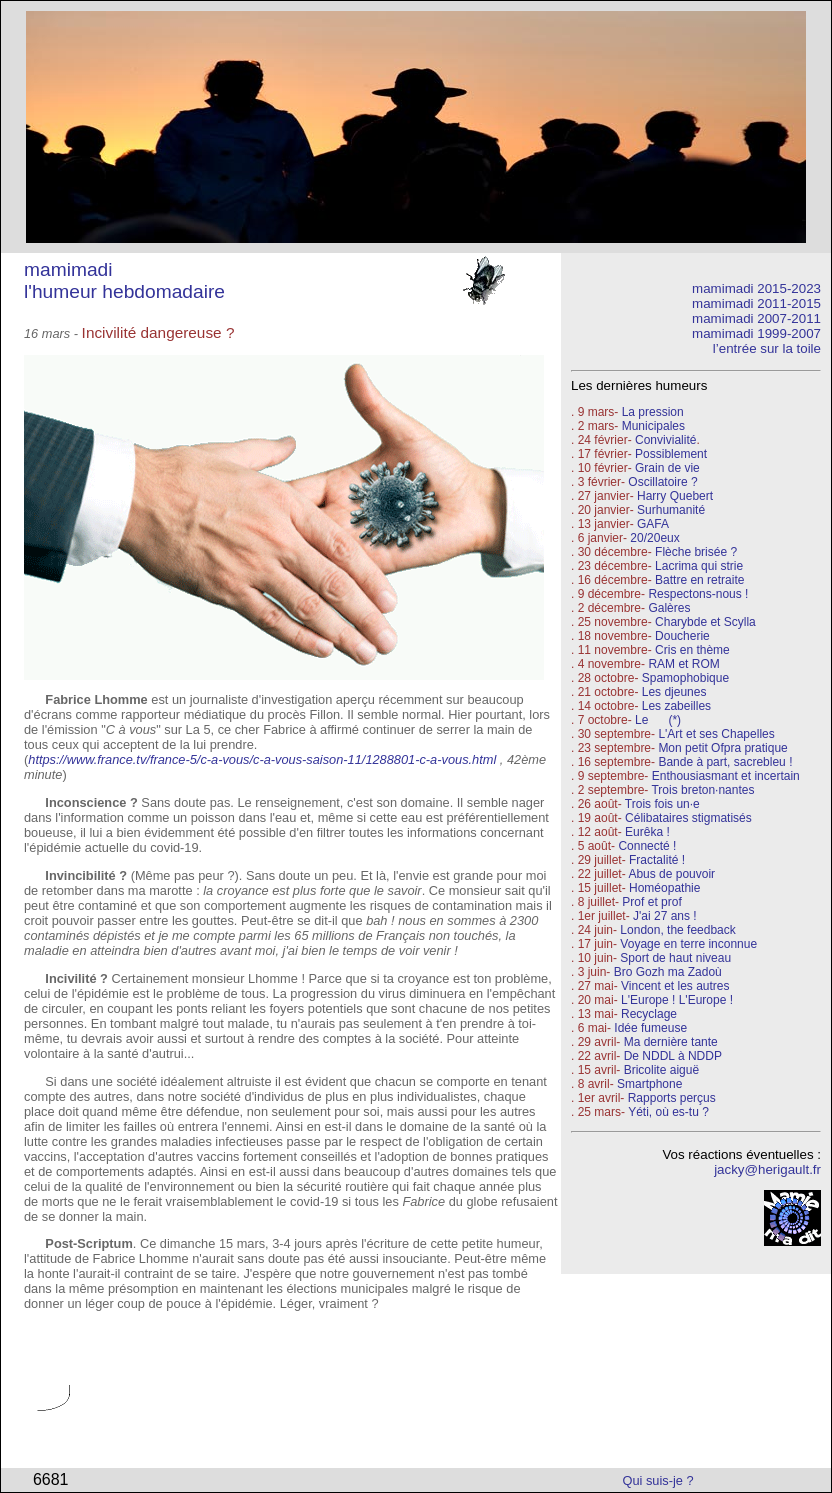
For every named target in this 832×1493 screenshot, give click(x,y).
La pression (653, 412)
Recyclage (649, 1014)
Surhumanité (671, 510)
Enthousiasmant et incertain (726, 776)
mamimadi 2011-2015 (756, 303)
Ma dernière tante (671, 1042)
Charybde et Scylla (705, 622)
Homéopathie (664, 888)
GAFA (653, 524)
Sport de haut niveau (675, 958)
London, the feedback (677, 930)
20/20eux (654, 538)
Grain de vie (667, 468)
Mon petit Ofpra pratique (722, 748)
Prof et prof (651, 902)
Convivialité (665, 440)
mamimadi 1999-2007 (756, 333)
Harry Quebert (675, 496)
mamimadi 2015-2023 (756, 288)
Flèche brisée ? (696, 552)
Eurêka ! (647, 832)
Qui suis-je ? (658, 1480)
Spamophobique (685, 678)
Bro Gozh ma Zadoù (668, 972)
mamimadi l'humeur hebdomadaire (124, 280)
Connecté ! (647, 846)
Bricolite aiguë (661, 1070)
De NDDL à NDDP (673, 1056)
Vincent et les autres (675, 986)
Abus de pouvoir (671, 874)
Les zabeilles (676, 706)
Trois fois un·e (662, 804)
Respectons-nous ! (698, 594)
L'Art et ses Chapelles (716, 734)
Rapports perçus (672, 1098)
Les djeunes (674, 692)
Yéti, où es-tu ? (668, 1112)
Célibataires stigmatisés (688, 818)
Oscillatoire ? (662, 482)
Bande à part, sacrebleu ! (725, 762)
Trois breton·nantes (702, 790)
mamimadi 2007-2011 (756, 318)
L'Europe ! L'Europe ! (677, 1000)
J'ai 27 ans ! (665, 916)
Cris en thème (692, 650)
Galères (669, 608)
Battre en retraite (699, 580)
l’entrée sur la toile (767, 348)
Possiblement (671, 454)
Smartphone (649, 1084)
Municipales (653, 426)
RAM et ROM (683, 664)
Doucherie (682, 636)
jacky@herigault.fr (767, 1169)
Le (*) (658, 720)
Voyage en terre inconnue (688, 944)
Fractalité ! (655, 860)
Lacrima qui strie (699, 566)
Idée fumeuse (650, 1028)
